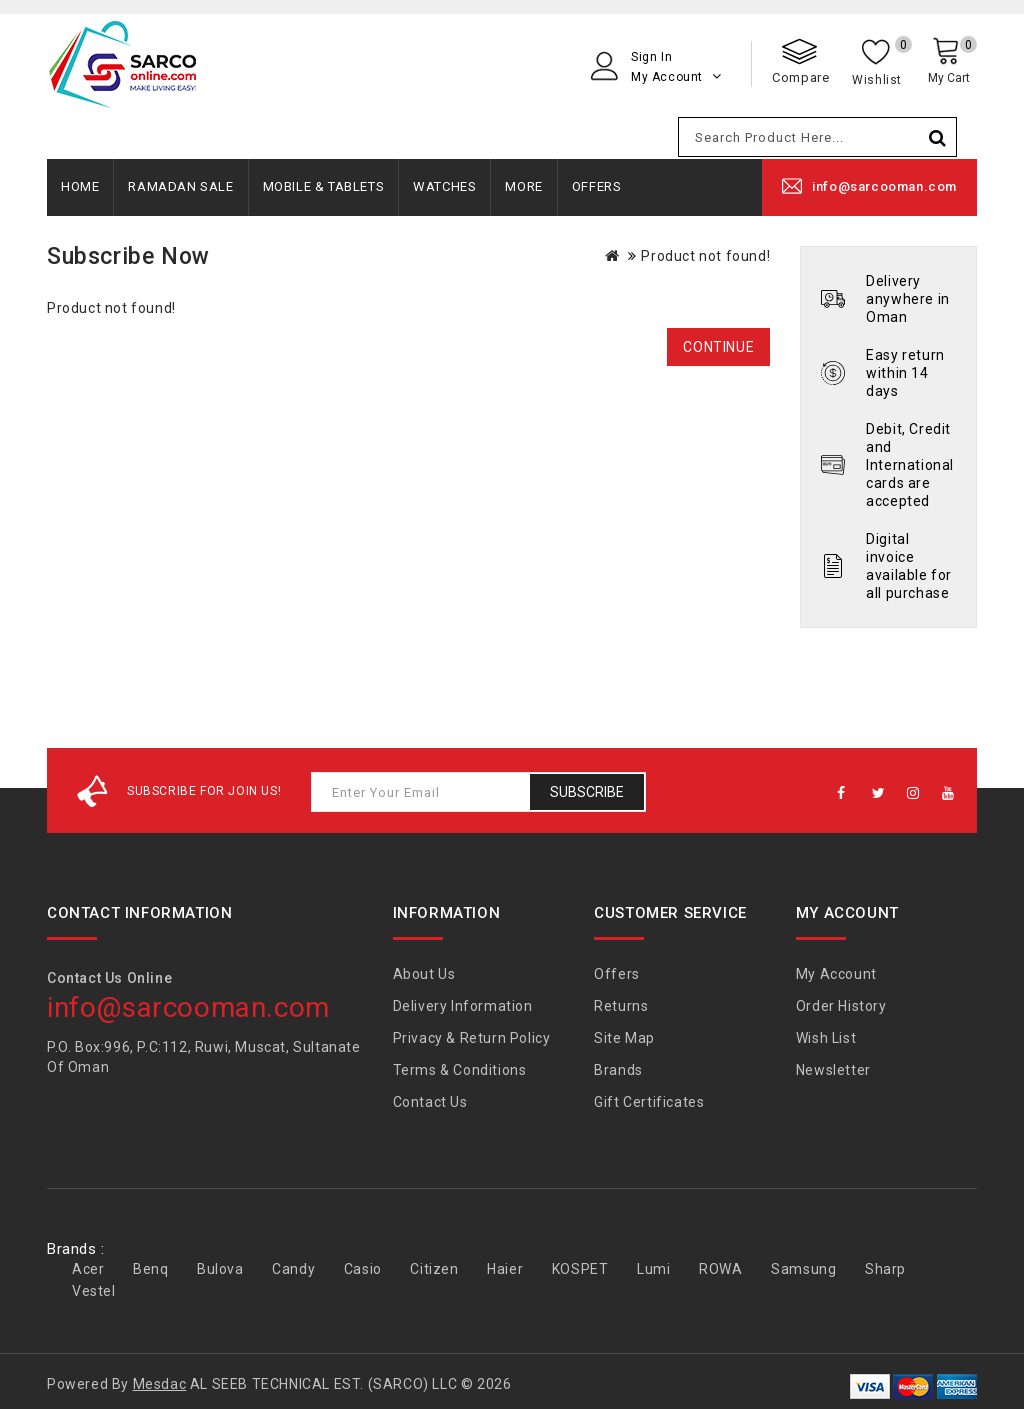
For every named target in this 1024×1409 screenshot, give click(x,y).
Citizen (434, 1269)
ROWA (720, 1269)
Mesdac (160, 1384)
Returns (621, 1006)
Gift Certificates (649, 1102)
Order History (841, 1006)
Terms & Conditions (460, 1070)
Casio (363, 1269)
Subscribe (587, 792)
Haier (505, 1269)
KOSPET (580, 1269)
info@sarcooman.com (884, 186)
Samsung (803, 1269)
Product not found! (705, 256)
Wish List (826, 1038)
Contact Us (430, 1102)
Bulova (220, 1269)
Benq (150, 1269)
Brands (618, 1070)
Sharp (885, 1269)
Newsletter (833, 1070)
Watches (444, 186)
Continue (718, 347)
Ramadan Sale (180, 186)
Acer (88, 1269)
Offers (597, 186)
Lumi (653, 1269)
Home (80, 186)
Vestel (94, 1291)
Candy (293, 1269)
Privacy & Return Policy (472, 1038)
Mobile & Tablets (324, 186)
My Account (836, 974)
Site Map (624, 1038)
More (523, 186)
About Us (424, 974)
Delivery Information (463, 1006)
